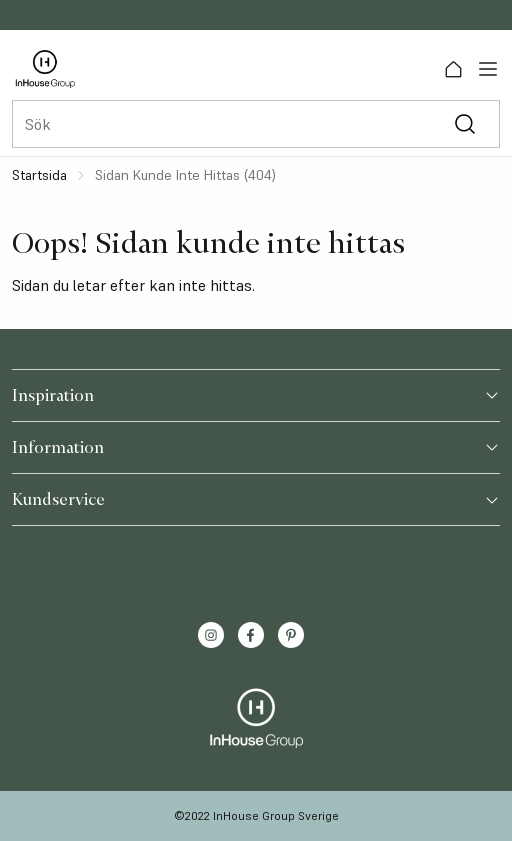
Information (256, 447)
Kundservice (256, 499)
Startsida (39, 175)
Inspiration (256, 395)
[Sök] (464, 124)
